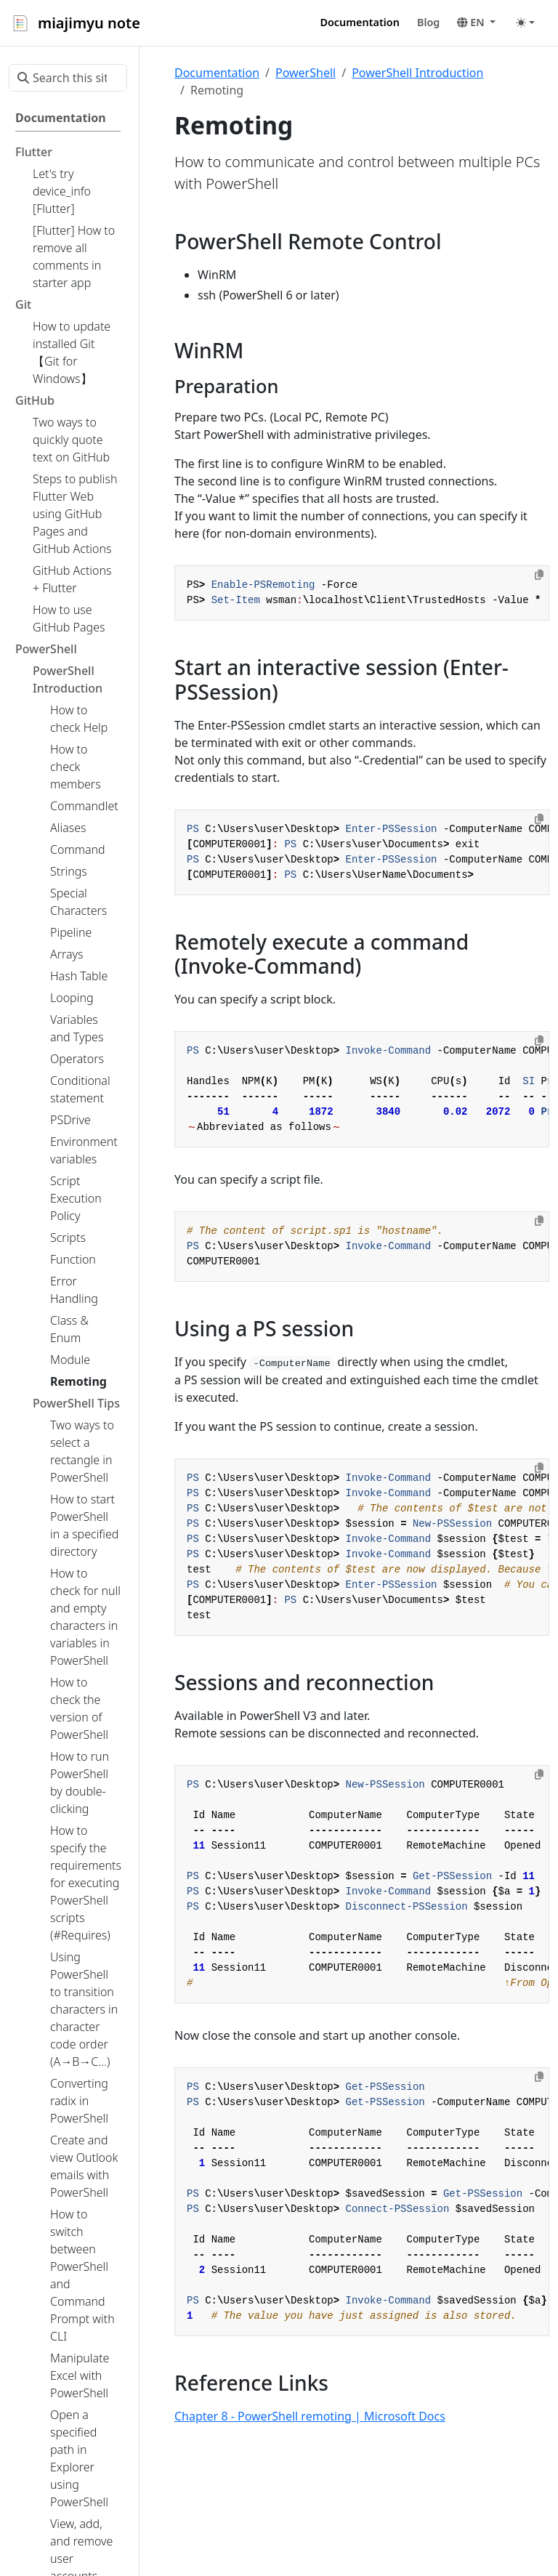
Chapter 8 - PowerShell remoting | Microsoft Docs (309, 2416)
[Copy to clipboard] (539, 575)
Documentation (216, 73)
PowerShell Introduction (417, 73)
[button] (476, 22)
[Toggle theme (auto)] (525, 22)
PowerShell (305, 73)
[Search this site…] (68, 78)
